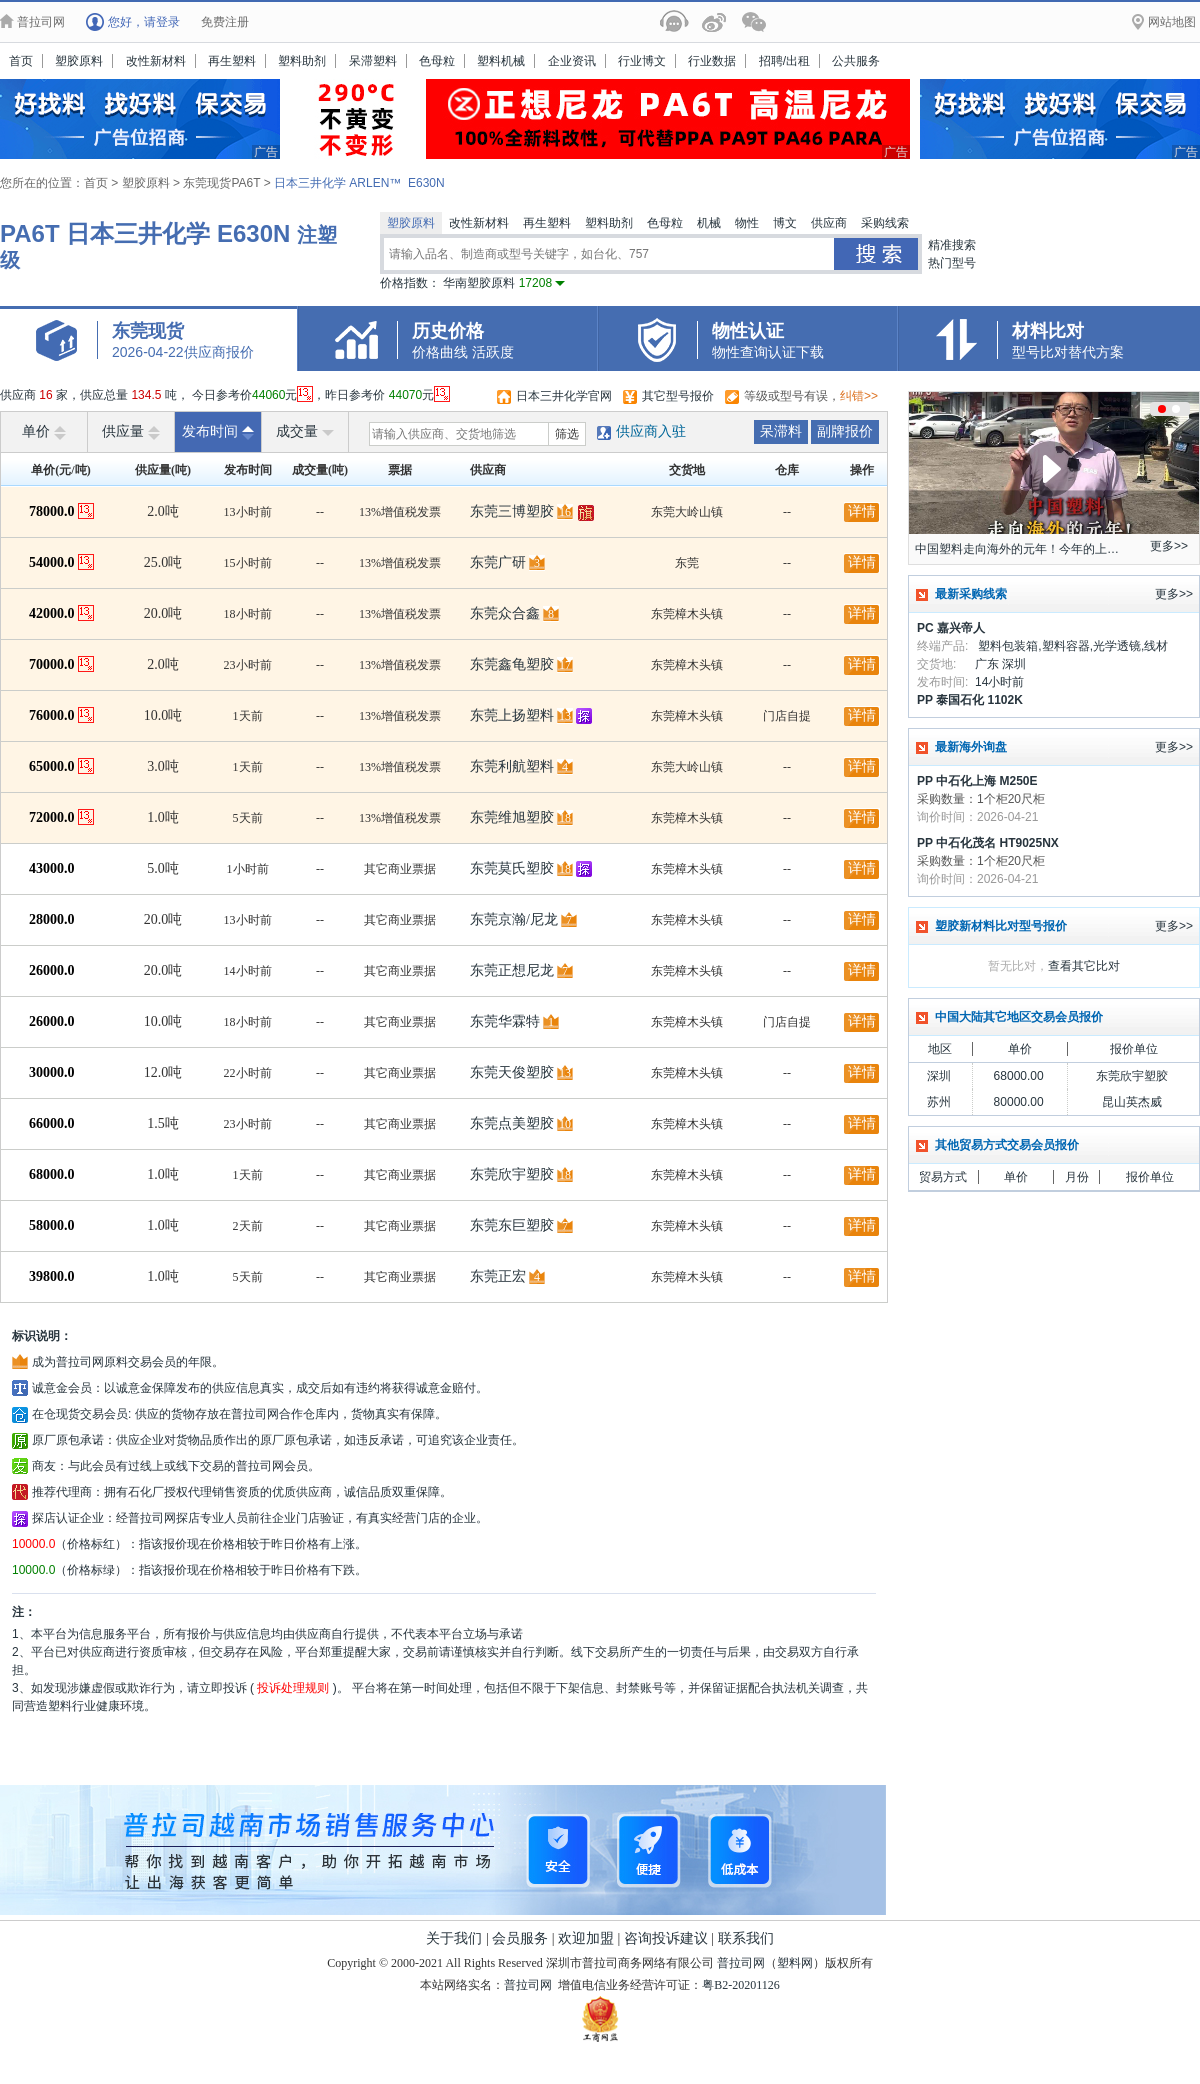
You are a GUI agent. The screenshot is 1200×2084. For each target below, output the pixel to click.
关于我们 (454, 1938)
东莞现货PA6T (223, 183)
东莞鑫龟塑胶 (512, 664)
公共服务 (856, 61)
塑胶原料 (79, 61)
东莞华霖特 (505, 1021)
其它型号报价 (678, 396)
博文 (785, 223)
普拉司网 (741, 1963)
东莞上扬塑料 (512, 715)
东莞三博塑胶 (512, 511)
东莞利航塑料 (512, 766)
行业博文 (642, 61)
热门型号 (952, 263)
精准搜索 (952, 245)
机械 (709, 223)
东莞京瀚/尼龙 (514, 919)
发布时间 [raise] (218, 432)
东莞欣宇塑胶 (512, 1174)
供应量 (131, 432)
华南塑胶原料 (504, 283)
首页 (21, 61)
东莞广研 (498, 562)
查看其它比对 (1084, 966)
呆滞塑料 (373, 61)
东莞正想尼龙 (512, 970)
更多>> (1169, 546)
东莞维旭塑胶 (512, 817)
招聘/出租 (784, 61)
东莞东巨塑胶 (512, 1225)
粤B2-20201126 (741, 1985)
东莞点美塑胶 (512, 1123)
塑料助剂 (302, 61)
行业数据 (712, 61)
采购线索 (885, 223)
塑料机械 (501, 61)
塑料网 (795, 1963)
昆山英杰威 (1132, 1102)
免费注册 (225, 22)
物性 (747, 223)
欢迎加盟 (586, 1938)
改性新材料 (156, 61)
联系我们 (746, 1938)
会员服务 (520, 1938)
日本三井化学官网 (564, 396)
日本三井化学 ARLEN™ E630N (359, 183)
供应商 (829, 223)
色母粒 (437, 61)
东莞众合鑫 (505, 613)
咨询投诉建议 (666, 1938)
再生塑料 (232, 61)
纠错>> (859, 396)
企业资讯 (572, 61)
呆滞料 (781, 431)
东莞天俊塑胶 (512, 1072)
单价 (44, 432)
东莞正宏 (498, 1276)
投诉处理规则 (293, 1688)
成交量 (305, 432)
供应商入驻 (651, 431)
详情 (862, 511)
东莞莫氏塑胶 (512, 868)
